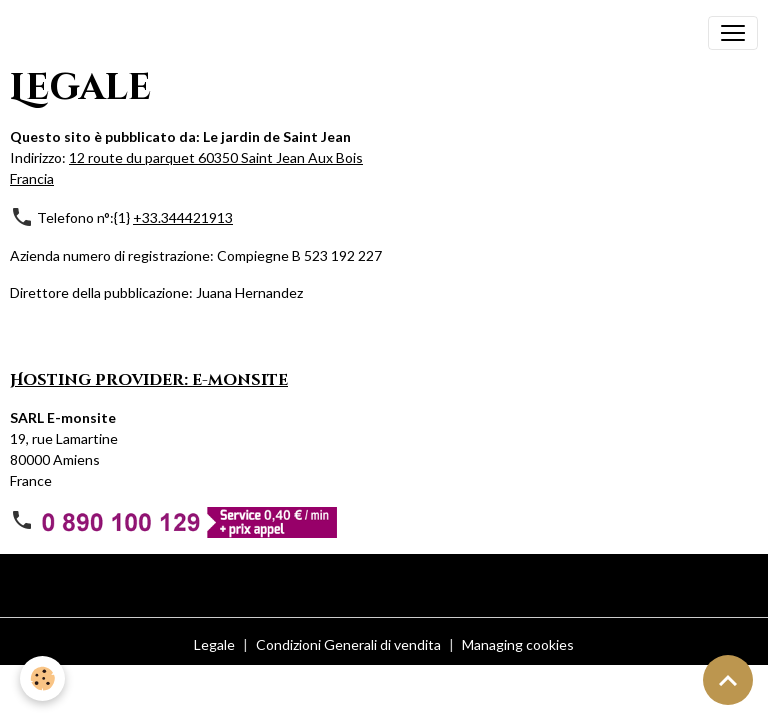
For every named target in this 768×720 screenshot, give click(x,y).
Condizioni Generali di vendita (348, 644)
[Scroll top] (728, 680)
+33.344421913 (183, 217)
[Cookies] (42, 678)
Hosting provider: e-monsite (149, 380)
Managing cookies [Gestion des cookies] (518, 644)
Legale (214, 644)
